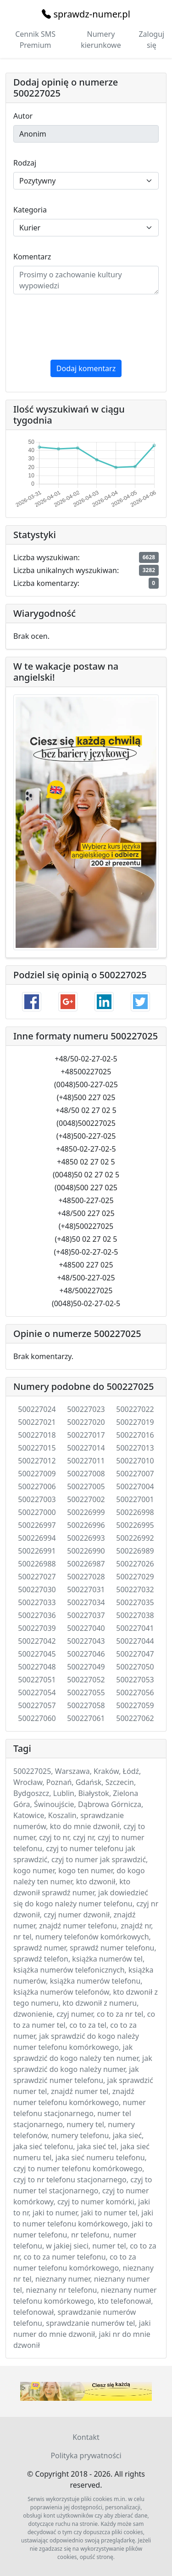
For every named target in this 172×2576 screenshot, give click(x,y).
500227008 (86, 1474)
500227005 (86, 1486)
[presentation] (83, 327)
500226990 (86, 1551)
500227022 (135, 1409)
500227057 (36, 1705)
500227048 (36, 1667)
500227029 (135, 1577)
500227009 (36, 1474)
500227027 (36, 1577)
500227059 (135, 1705)
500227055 (86, 1692)
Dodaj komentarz (86, 368)
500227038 (135, 1615)
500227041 (135, 1628)
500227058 (86, 1705)
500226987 (86, 1564)
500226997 (36, 1525)
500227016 (135, 1435)
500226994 (36, 1538)
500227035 (135, 1602)
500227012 (36, 1461)
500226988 (36, 1564)
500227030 (36, 1589)
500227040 (86, 1628)
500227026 (135, 1564)
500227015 (36, 1448)
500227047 (135, 1654)
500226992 (135, 1538)
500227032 (135, 1589)
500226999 (86, 1512)
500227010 (135, 1461)
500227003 (36, 1499)
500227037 (86, 1615)
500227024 (36, 1409)
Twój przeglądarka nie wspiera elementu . (86, 2391)
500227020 (86, 1422)
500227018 (36, 1435)
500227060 (36, 1718)
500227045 (36, 1654)
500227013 (135, 1448)
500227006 (36, 1486)
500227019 (135, 1422)
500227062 (135, 1718)
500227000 (36, 1512)
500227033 (36, 1602)
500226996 (86, 1525)
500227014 (86, 1448)
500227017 (86, 1435)
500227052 (86, 1680)
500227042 (36, 1641)
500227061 (86, 1718)
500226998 (135, 1512)
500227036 (36, 1615)
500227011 (86, 1461)
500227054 (36, 1692)
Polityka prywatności (85, 2455)
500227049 (86, 1667)
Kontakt (86, 2437)
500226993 (86, 1538)
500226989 (135, 1551)
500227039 (36, 1628)
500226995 (135, 1525)
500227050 (135, 1667)
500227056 (135, 1692)
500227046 (86, 1654)
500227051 (36, 1680)
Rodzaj (24, 163)
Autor (23, 116)
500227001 (135, 1499)
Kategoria (30, 210)
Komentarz (32, 257)
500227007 (135, 1474)
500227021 (36, 1422)
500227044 (135, 1641)
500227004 (135, 1486)
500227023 (86, 1409)
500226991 (36, 1551)
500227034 (86, 1602)
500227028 (86, 1577)
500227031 (86, 1589)
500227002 (86, 1499)
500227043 (86, 1641)
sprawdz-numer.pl (86, 14)
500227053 (135, 1680)
